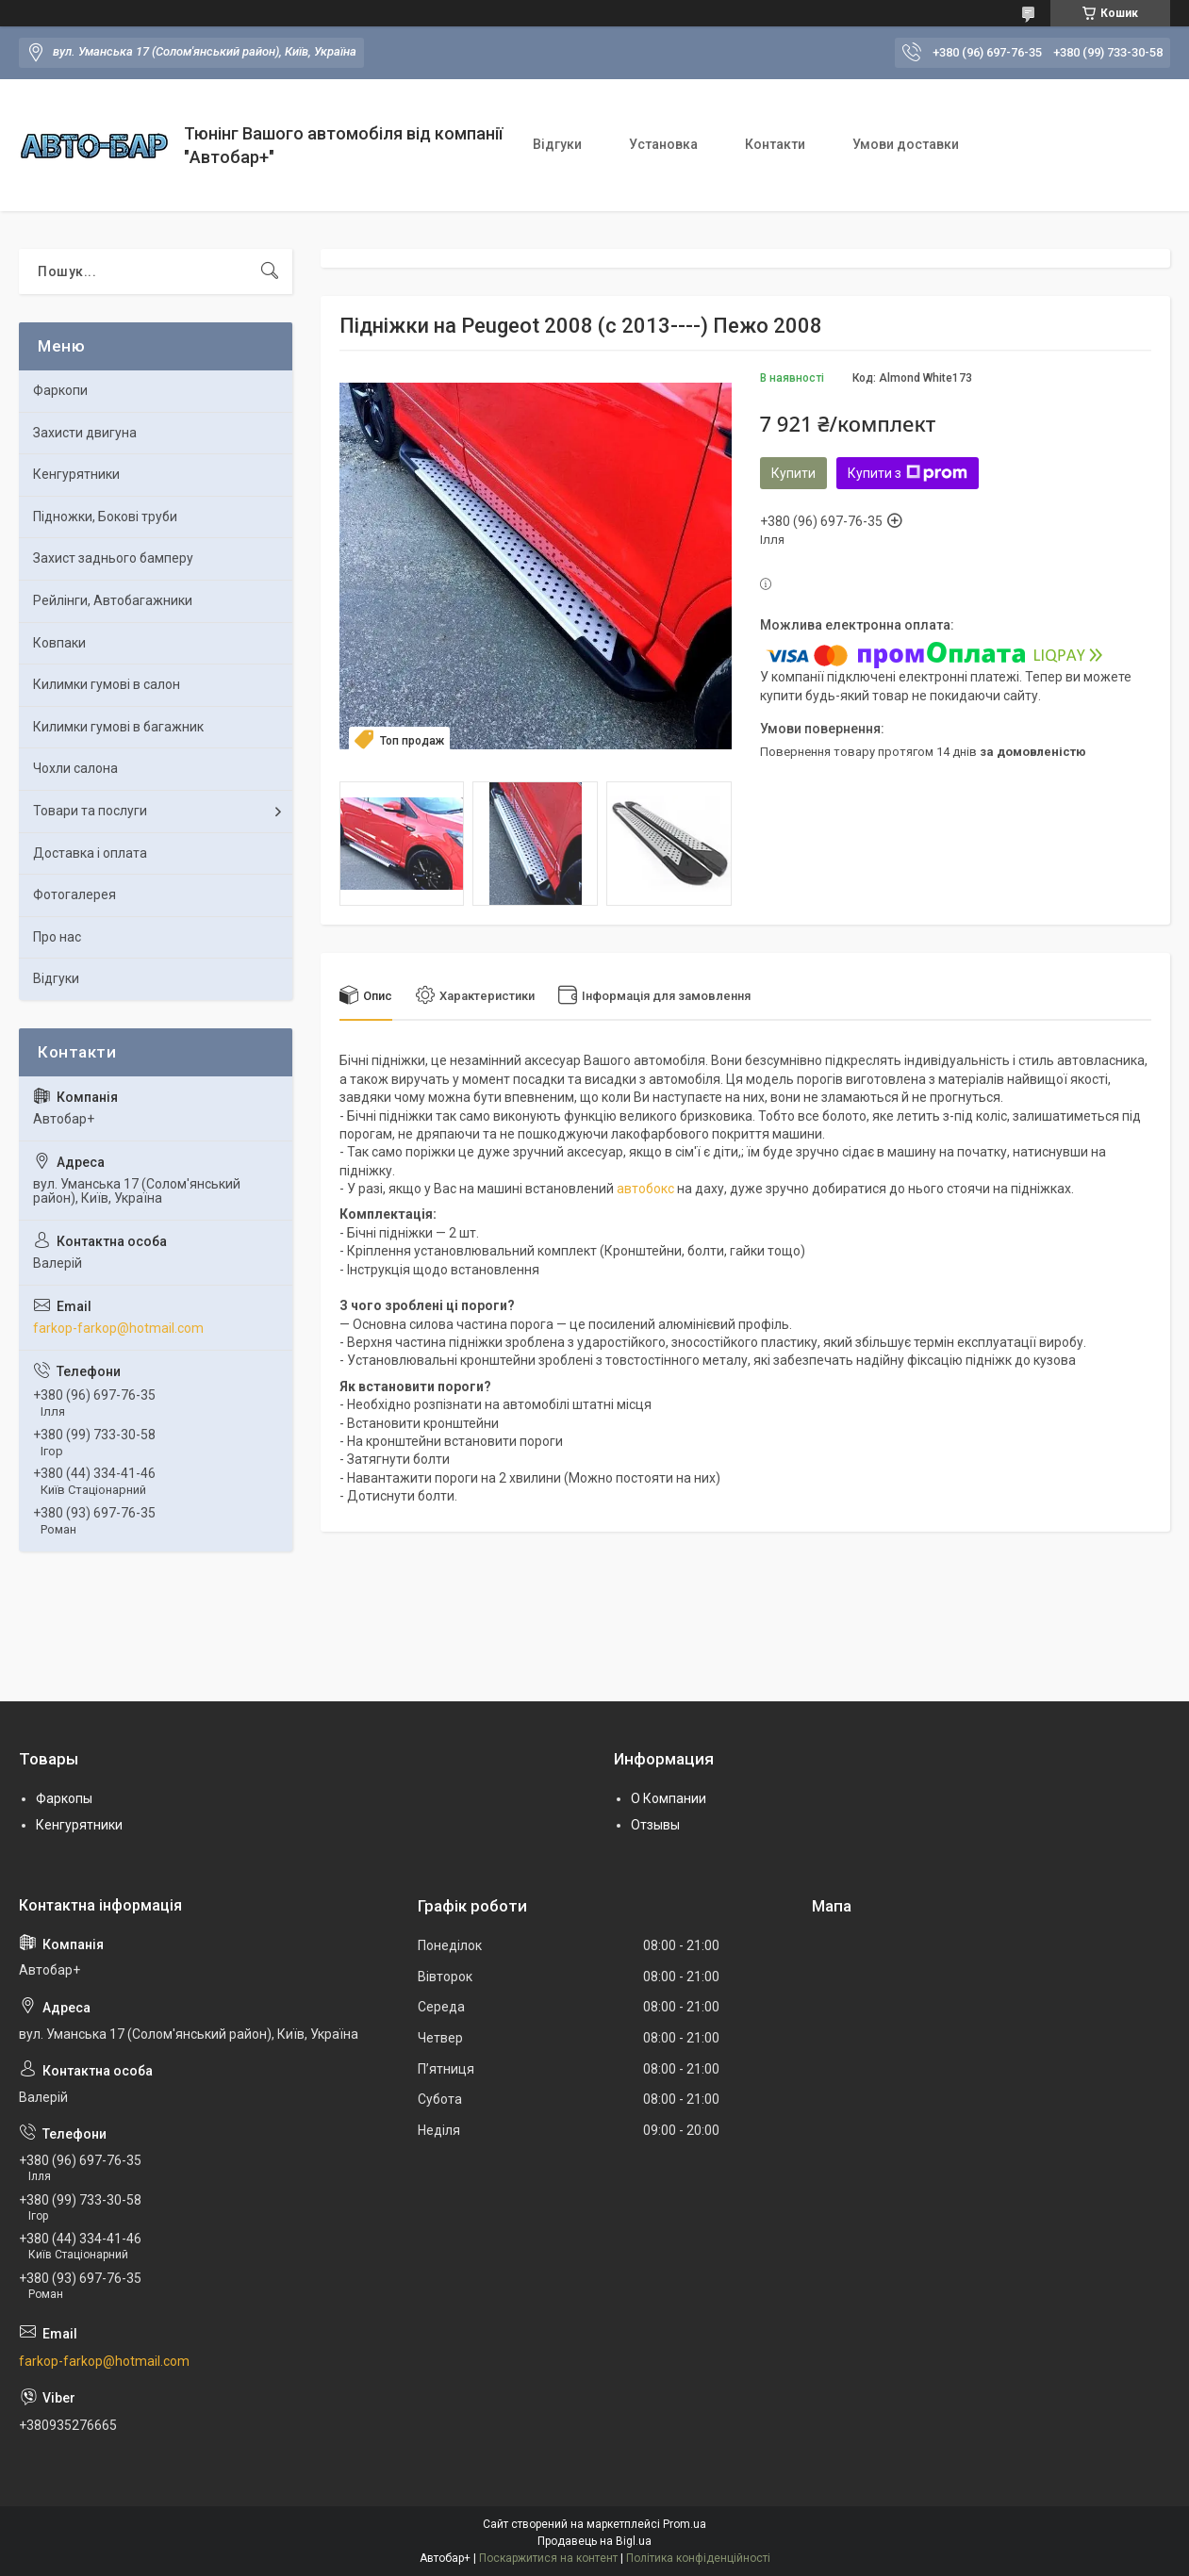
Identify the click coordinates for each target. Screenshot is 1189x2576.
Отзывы (655, 1824)
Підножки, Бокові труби (105, 516)
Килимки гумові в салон (106, 684)
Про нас (57, 936)
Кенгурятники (76, 474)
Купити (793, 473)
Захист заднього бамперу (113, 558)
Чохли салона (75, 768)
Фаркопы (64, 1798)
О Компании (668, 1798)
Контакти (775, 144)
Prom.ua (684, 2524)
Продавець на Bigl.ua (594, 2541)
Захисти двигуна (85, 432)
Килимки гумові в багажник (118, 726)
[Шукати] (269, 271)
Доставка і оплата (90, 853)
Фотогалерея (74, 894)
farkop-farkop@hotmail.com (118, 1328)
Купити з (907, 473)
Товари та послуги (90, 810)
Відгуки (557, 144)
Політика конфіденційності (698, 2558)
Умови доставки (905, 144)
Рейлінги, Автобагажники (112, 600)
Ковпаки (59, 642)
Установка (663, 144)
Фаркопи (60, 390)
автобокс (645, 1188)
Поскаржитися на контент (548, 2558)
